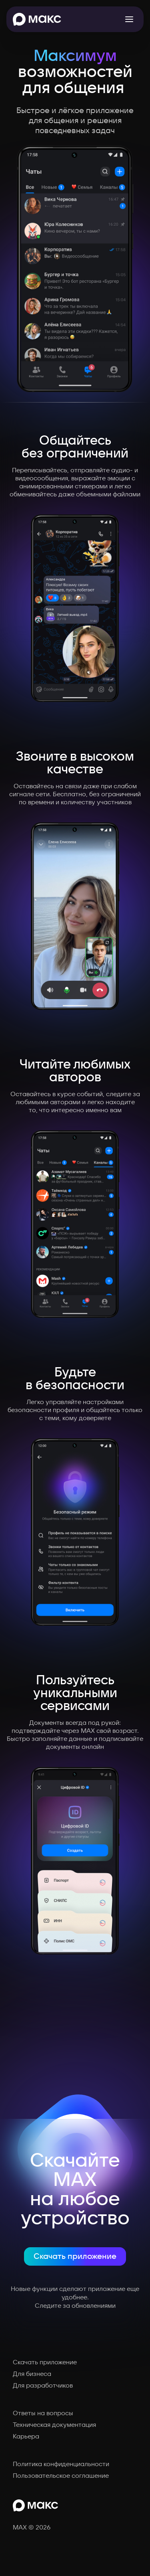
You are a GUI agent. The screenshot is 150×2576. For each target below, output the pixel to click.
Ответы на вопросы (43, 2413)
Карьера (26, 2436)
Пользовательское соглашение (61, 2475)
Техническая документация (54, 2424)
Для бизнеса (32, 2374)
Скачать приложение (75, 2256)
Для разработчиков (43, 2385)
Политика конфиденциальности (61, 2464)
